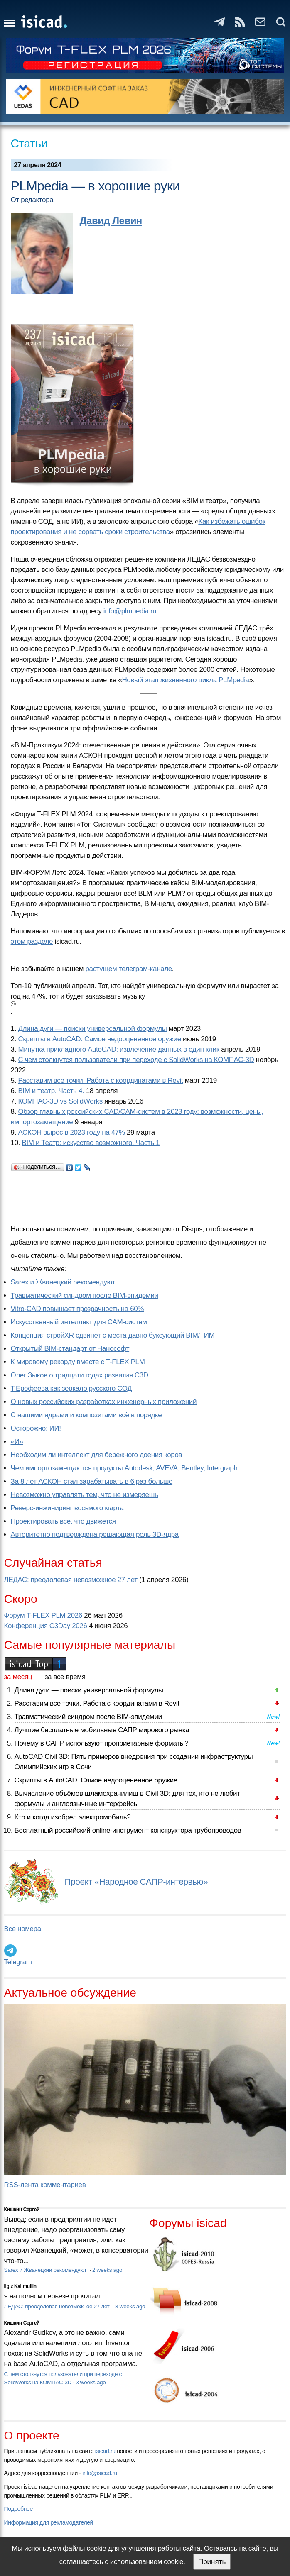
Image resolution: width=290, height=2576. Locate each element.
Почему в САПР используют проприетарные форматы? (102, 1743)
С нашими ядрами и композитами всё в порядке (86, 1415)
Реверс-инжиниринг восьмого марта (67, 1508)
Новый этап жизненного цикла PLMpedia (185, 680)
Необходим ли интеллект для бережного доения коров (96, 1455)
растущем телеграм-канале (128, 969)
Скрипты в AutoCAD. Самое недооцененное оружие (99, 1039)
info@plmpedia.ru (130, 611)
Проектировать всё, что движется (63, 1521)
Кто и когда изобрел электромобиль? (73, 1817)
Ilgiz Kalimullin (20, 2286)
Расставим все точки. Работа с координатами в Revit (100, 1080)
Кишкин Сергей (22, 2209)
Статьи (29, 143)
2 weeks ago (107, 2270)
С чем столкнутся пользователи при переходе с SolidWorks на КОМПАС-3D (136, 1060)
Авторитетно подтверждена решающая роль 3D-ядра (95, 1534)
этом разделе (32, 941)
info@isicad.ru (99, 2473)
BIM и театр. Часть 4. (52, 1091)
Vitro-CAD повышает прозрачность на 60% (77, 1309)
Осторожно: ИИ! (36, 1428)
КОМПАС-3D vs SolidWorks (60, 1101)
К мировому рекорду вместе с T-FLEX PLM (78, 1362)
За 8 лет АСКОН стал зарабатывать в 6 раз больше (91, 1481)
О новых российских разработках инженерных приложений (104, 1402)
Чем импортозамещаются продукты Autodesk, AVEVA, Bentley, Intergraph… (128, 1468)
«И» (17, 1441)
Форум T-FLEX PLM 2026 (43, 1615)
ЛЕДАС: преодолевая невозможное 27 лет (71, 1580)
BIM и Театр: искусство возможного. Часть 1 (91, 1143)
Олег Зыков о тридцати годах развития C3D (79, 1375)
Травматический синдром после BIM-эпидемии (84, 1295)
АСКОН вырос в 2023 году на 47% (71, 1132)
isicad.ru (105, 2451)
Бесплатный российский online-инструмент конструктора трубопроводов (128, 1830)
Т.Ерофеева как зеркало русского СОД (71, 1388)
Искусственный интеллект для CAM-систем (79, 1322)
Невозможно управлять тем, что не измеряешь (84, 1495)
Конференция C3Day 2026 (45, 1626)
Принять (212, 2562)
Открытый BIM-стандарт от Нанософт (70, 1349)
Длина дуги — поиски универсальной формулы (92, 1029)
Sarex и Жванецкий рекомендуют (63, 1282)
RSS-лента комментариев (45, 2185)
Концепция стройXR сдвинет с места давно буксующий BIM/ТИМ (113, 1335)
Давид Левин (111, 220)
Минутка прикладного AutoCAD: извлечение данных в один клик (118, 1049)
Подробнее (18, 2508)
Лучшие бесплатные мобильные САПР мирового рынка (102, 1730)
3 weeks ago (130, 2306)
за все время (65, 1677)
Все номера (22, 1929)
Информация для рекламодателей (48, 2522)
